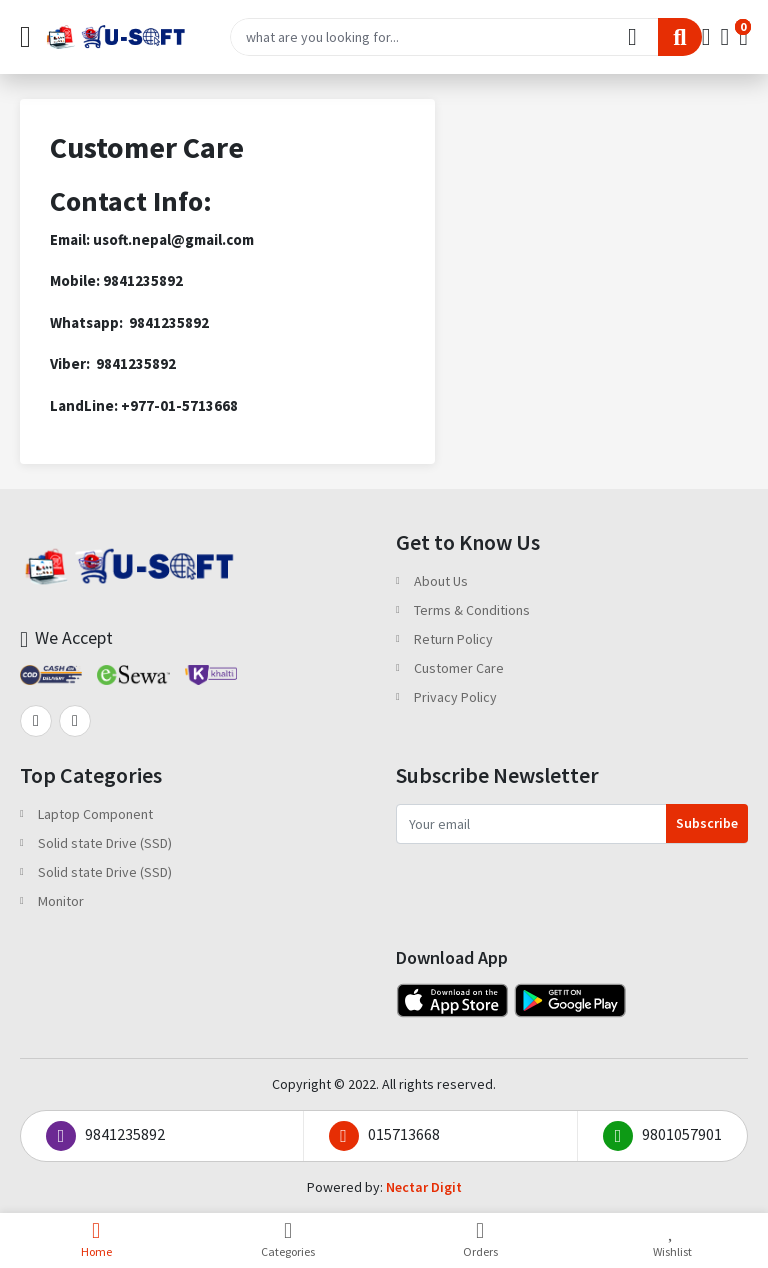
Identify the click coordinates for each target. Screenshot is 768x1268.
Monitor (61, 901)
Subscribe (707, 823)
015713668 (384, 1136)
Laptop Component (95, 814)
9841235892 (105, 1136)
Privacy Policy (455, 697)
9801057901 (662, 1136)
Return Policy (453, 639)
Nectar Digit (424, 1187)
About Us (441, 581)
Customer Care (459, 668)
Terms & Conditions (472, 610)
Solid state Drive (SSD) (105, 843)
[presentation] (548, 883)
